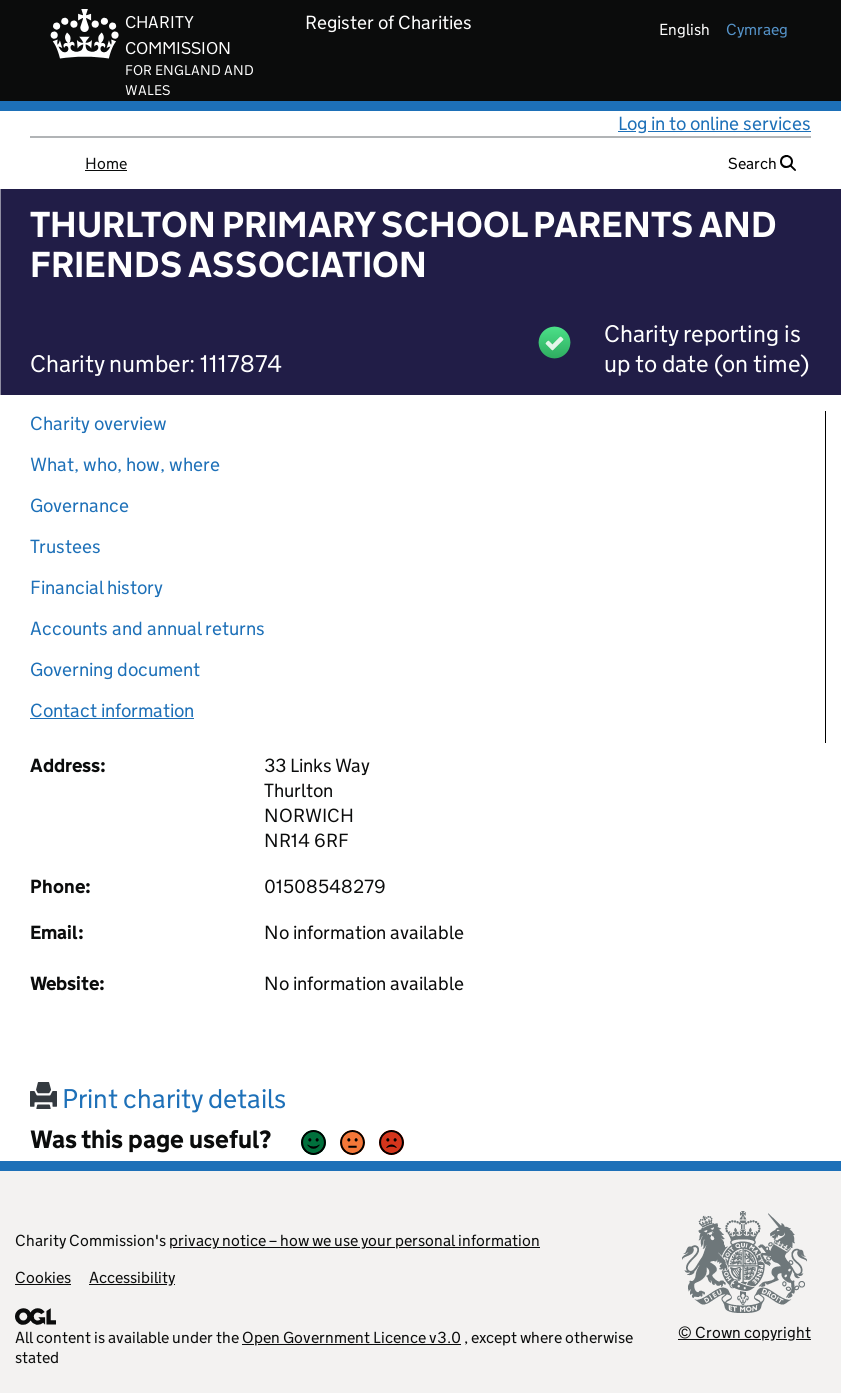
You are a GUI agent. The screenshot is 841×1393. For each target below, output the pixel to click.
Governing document (115, 669)
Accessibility (132, 1277)
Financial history (96, 587)
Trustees (65, 546)
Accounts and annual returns (147, 628)
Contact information (112, 710)
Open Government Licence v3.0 (351, 1337)
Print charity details (158, 1098)
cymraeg (757, 29)
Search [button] (762, 163)
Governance (79, 505)
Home (106, 163)
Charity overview (98, 423)
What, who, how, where (125, 464)
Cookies (43, 1277)
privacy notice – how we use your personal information (354, 1240)
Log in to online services (714, 123)
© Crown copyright (744, 1332)
